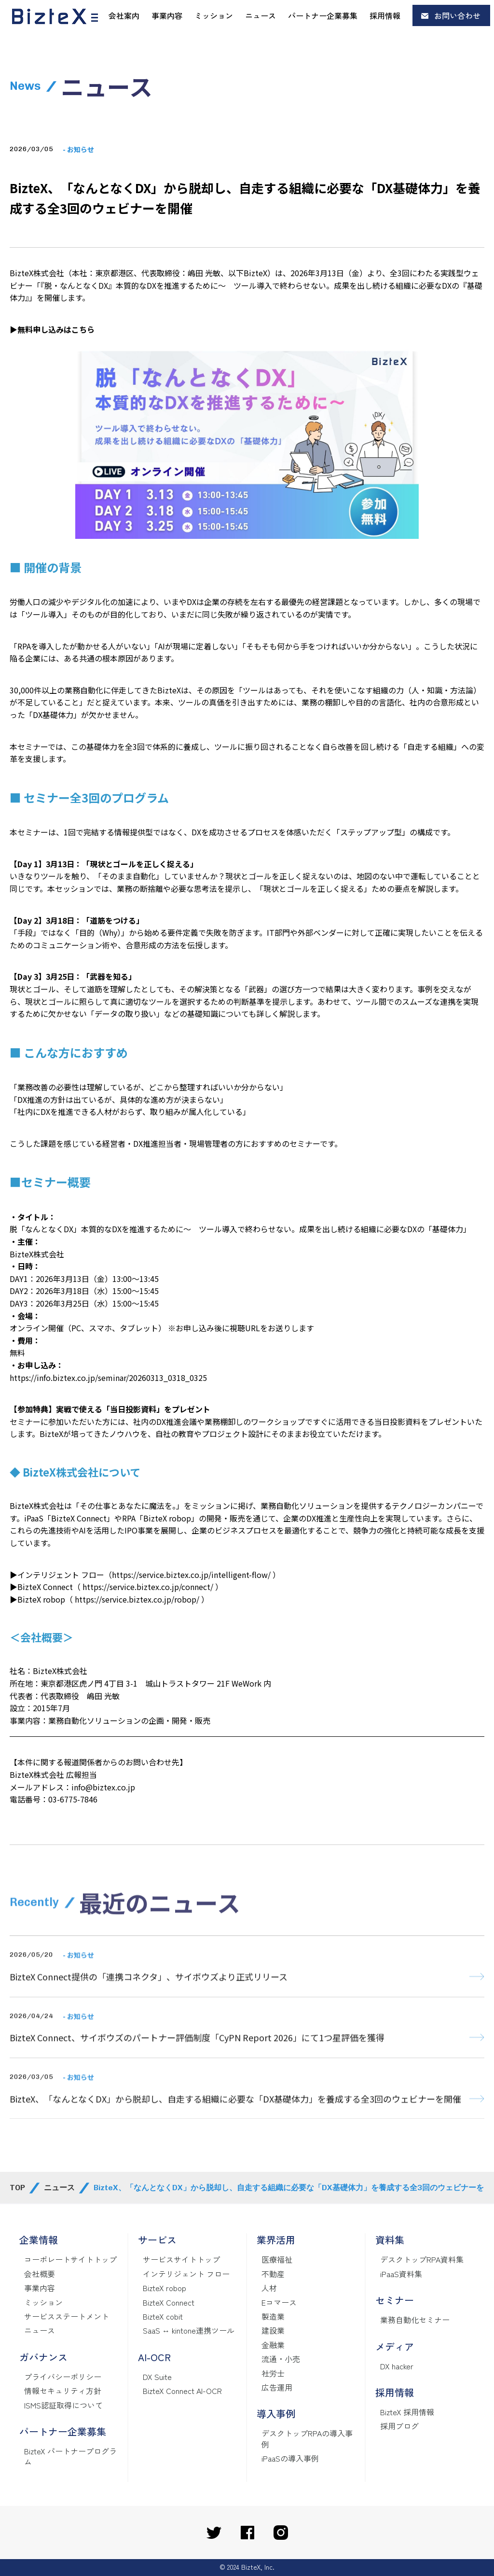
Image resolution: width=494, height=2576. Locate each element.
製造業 (273, 2316)
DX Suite (157, 2376)
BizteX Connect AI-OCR (182, 2390)
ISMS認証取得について (63, 2405)
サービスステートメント (66, 2316)
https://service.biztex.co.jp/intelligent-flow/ (191, 1574)
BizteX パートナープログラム (70, 2456)
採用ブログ (399, 2426)
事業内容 (166, 15)
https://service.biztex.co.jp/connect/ (147, 1586)
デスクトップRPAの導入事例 (307, 2438)
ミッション (213, 15)
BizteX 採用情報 (407, 2412)
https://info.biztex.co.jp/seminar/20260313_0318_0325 (108, 1377)
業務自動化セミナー (415, 2319)
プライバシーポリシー (62, 2376)
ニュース (260, 15)
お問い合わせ (457, 15)
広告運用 (276, 2387)
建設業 (273, 2330)
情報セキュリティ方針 (62, 2390)
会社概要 (39, 2274)
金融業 (273, 2345)
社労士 (273, 2373)
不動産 (273, 2274)
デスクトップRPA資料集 (422, 2259)
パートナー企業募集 (322, 15)
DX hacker (396, 2366)
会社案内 (124, 15)
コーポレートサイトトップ (70, 2259)
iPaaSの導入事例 (290, 2458)
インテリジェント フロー (186, 2274)
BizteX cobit (163, 2316)
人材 (269, 2288)
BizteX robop (164, 2288)
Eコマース (279, 2302)
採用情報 (385, 15)
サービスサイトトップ (181, 2259)
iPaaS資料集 (401, 2274)
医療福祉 (276, 2259)
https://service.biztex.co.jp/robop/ (138, 1599)
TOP (17, 2187)
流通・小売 (280, 2359)
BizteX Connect (168, 2302)
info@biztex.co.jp (103, 1787)
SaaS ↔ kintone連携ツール (188, 2330)
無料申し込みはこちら (56, 329)
